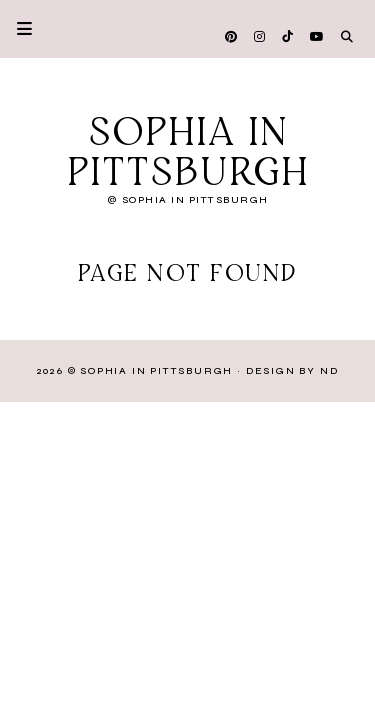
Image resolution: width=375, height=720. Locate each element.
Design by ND (292, 371)
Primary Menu (16, 28)
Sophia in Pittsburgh (188, 154)
